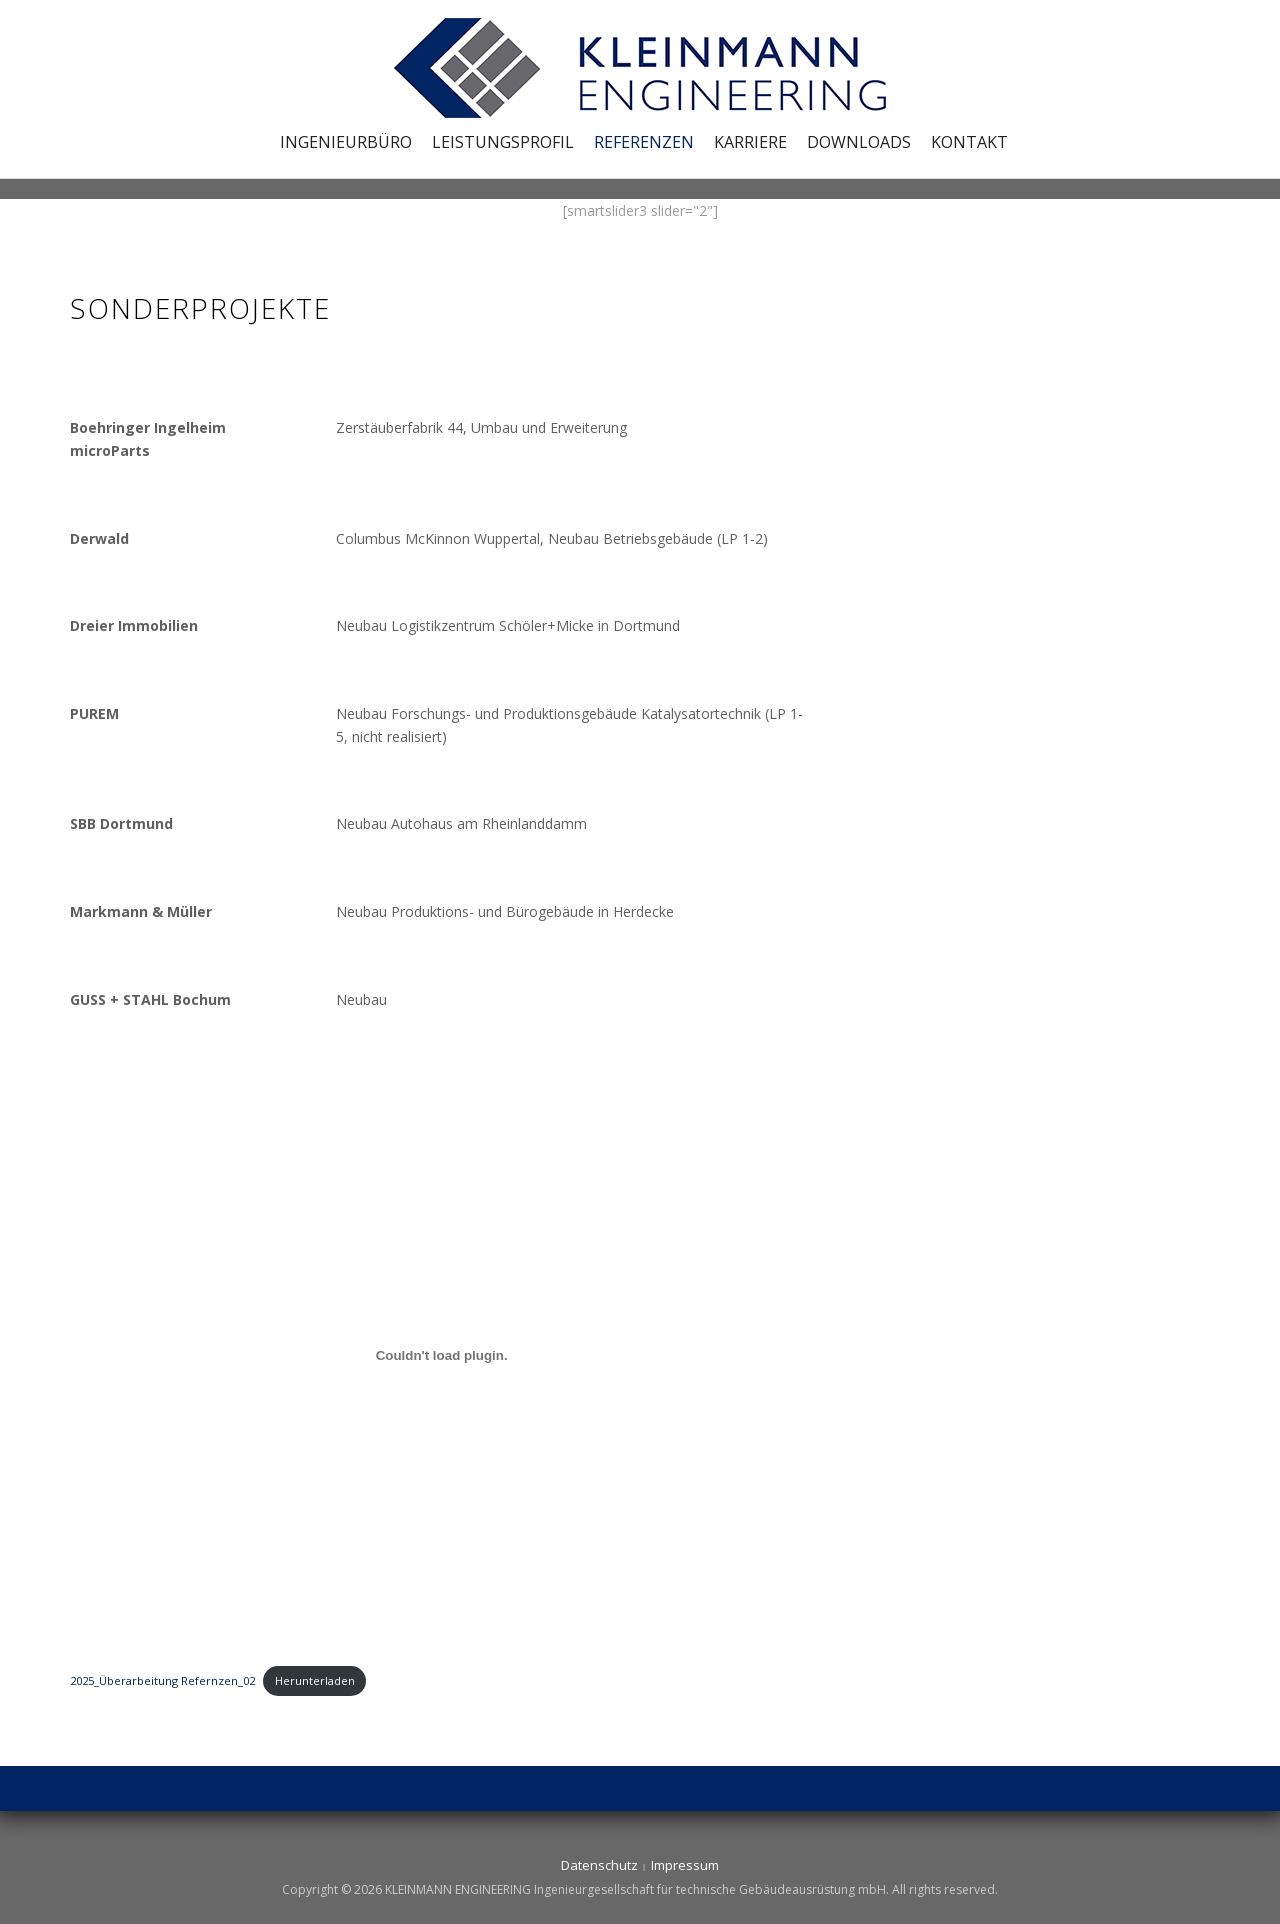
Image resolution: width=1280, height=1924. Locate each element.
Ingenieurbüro (346, 142)
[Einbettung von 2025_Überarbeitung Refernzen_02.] (441, 1355)
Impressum (685, 1865)
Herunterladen (315, 1680)
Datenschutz (599, 1865)
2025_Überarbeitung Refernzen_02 (162, 1680)
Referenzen (644, 142)
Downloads (859, 142)
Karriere (750, 142)
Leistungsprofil (503, 142)
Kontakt (969, 142)
